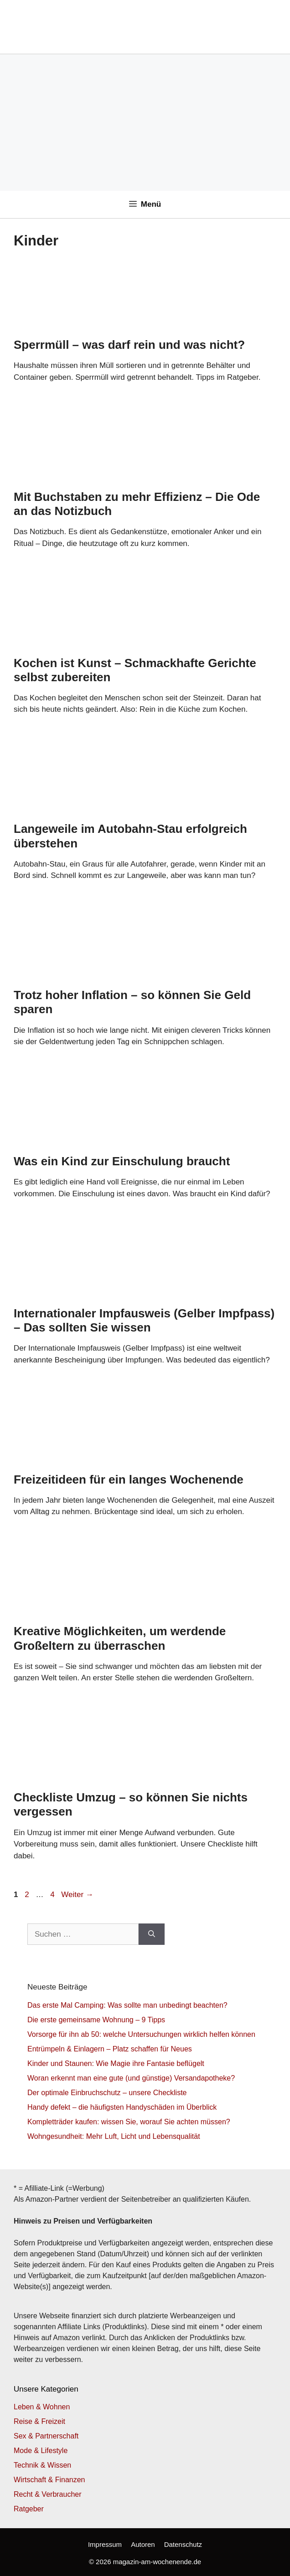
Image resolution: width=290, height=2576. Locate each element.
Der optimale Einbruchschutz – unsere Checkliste (107, 2093)
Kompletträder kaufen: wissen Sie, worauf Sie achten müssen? (128, 2122)
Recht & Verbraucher (48, 2494)
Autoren (143, 2544)
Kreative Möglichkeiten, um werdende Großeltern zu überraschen (120, 1638)
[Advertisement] (145, 122)
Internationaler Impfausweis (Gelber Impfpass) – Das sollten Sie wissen (144, 1320)
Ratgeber (29, 2509)
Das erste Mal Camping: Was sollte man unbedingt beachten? (127, 2005)
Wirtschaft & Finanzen (49, 2480)
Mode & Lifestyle (40, 2450)
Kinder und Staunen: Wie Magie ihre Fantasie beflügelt (115, 2063)
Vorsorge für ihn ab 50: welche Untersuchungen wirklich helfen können (141, 2034)
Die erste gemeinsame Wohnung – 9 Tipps (96, 2020)
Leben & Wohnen (42, 2407)
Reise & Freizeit (39, 2421)
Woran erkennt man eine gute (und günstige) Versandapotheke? (131, 2078)
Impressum (105, 2544)
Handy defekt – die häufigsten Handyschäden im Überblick (122, 2107)
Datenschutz (183, 2544)
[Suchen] (152, 1934)
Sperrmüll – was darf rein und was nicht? (129, 345)
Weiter (77, 1894)
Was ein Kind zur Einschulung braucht (122, 1161)
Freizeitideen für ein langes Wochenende (128, 1479)
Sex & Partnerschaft (46, 2436)
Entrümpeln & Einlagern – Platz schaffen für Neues (109, 2049)
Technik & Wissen (42, 2465)
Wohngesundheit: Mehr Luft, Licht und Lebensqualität (113, 2136)
